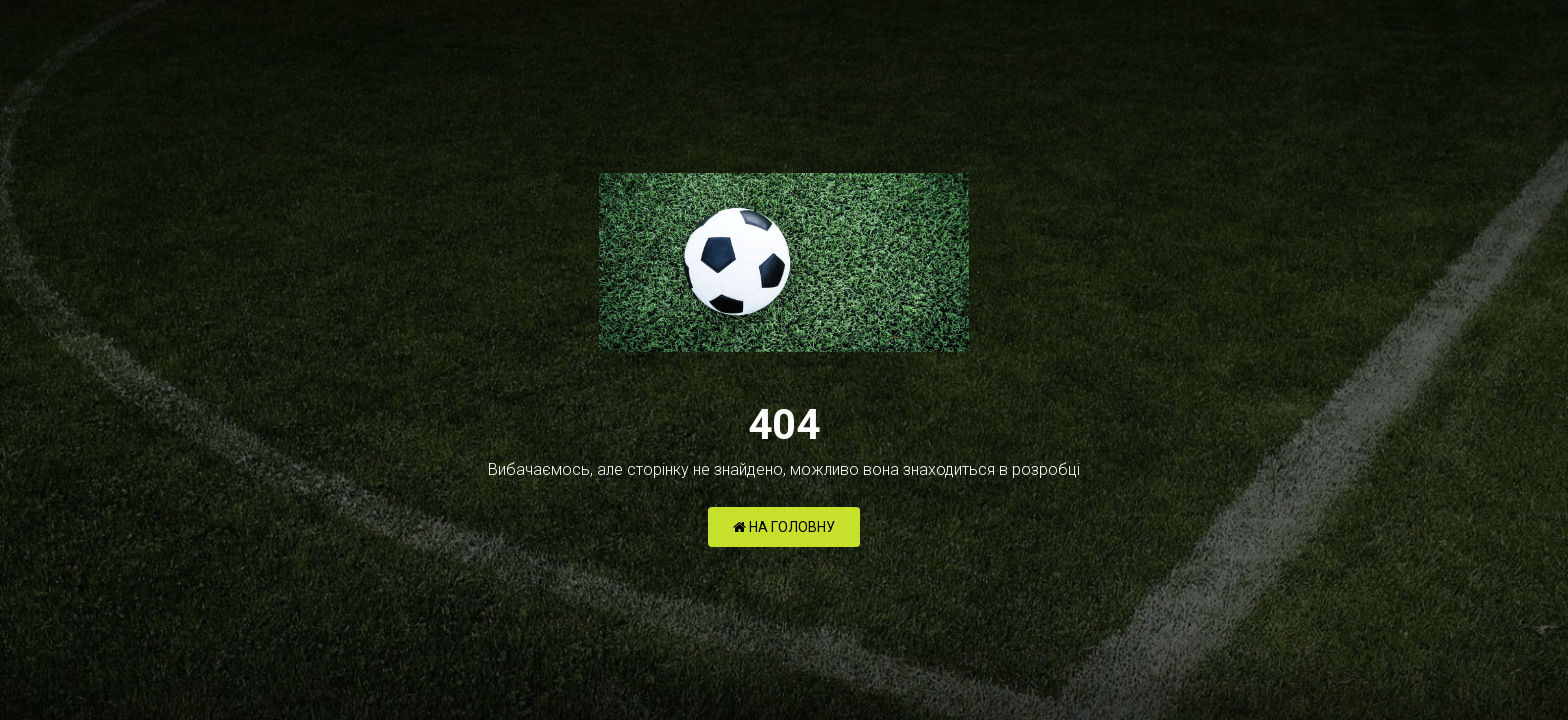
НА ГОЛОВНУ (784, 527)
